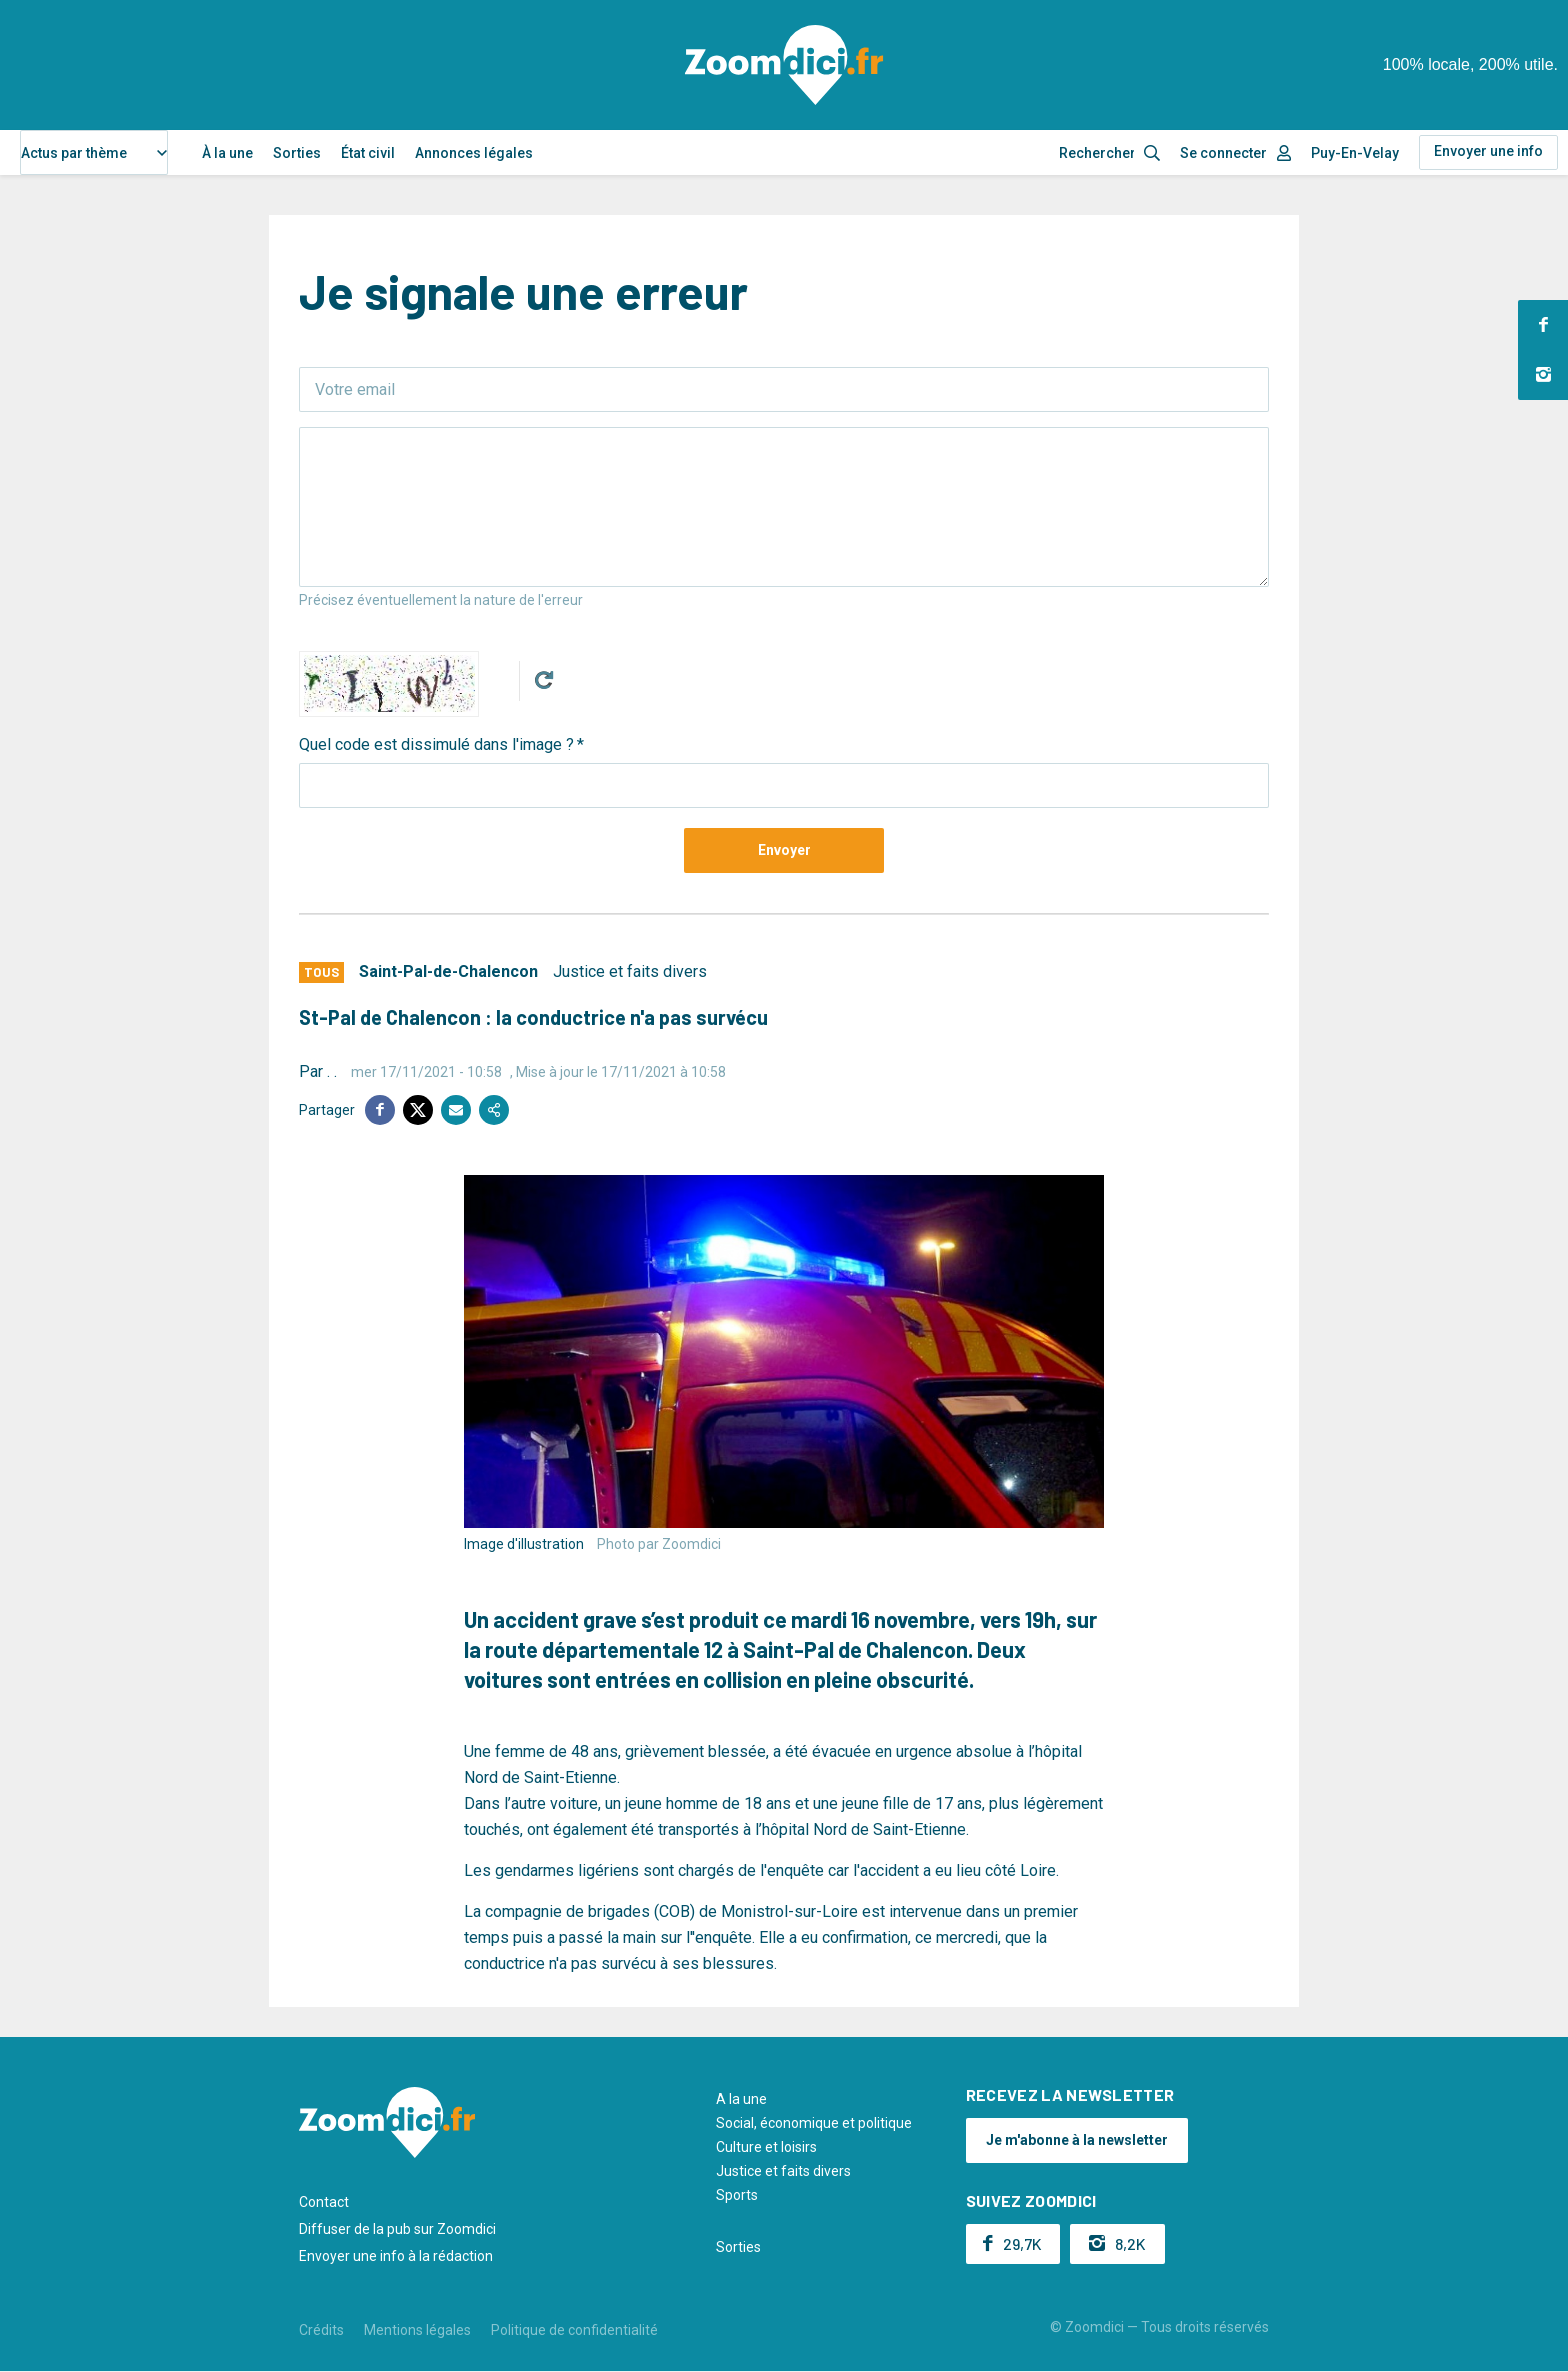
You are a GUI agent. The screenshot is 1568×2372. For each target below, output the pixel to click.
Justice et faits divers (630, 971)
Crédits (321, 2330)
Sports (737, 2195)
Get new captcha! (544, 680)
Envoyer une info (1488, 151)
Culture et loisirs (766, 2147)
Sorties (297, 153)
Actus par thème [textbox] (74, 153)
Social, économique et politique (814, 2123)
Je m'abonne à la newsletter (1077, 2140)
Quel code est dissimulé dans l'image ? (436, 744)
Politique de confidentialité (574, 2330)
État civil (368, 153)
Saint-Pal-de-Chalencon (448, 971)
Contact (324, 2202)
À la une (227, 153)
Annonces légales (474, 153)
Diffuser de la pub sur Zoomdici (397, 2229)
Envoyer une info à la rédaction (396, 2256)
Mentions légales (417, 2330)
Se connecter (1223, 153)
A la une (741, 2099)
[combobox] (94, 152)
